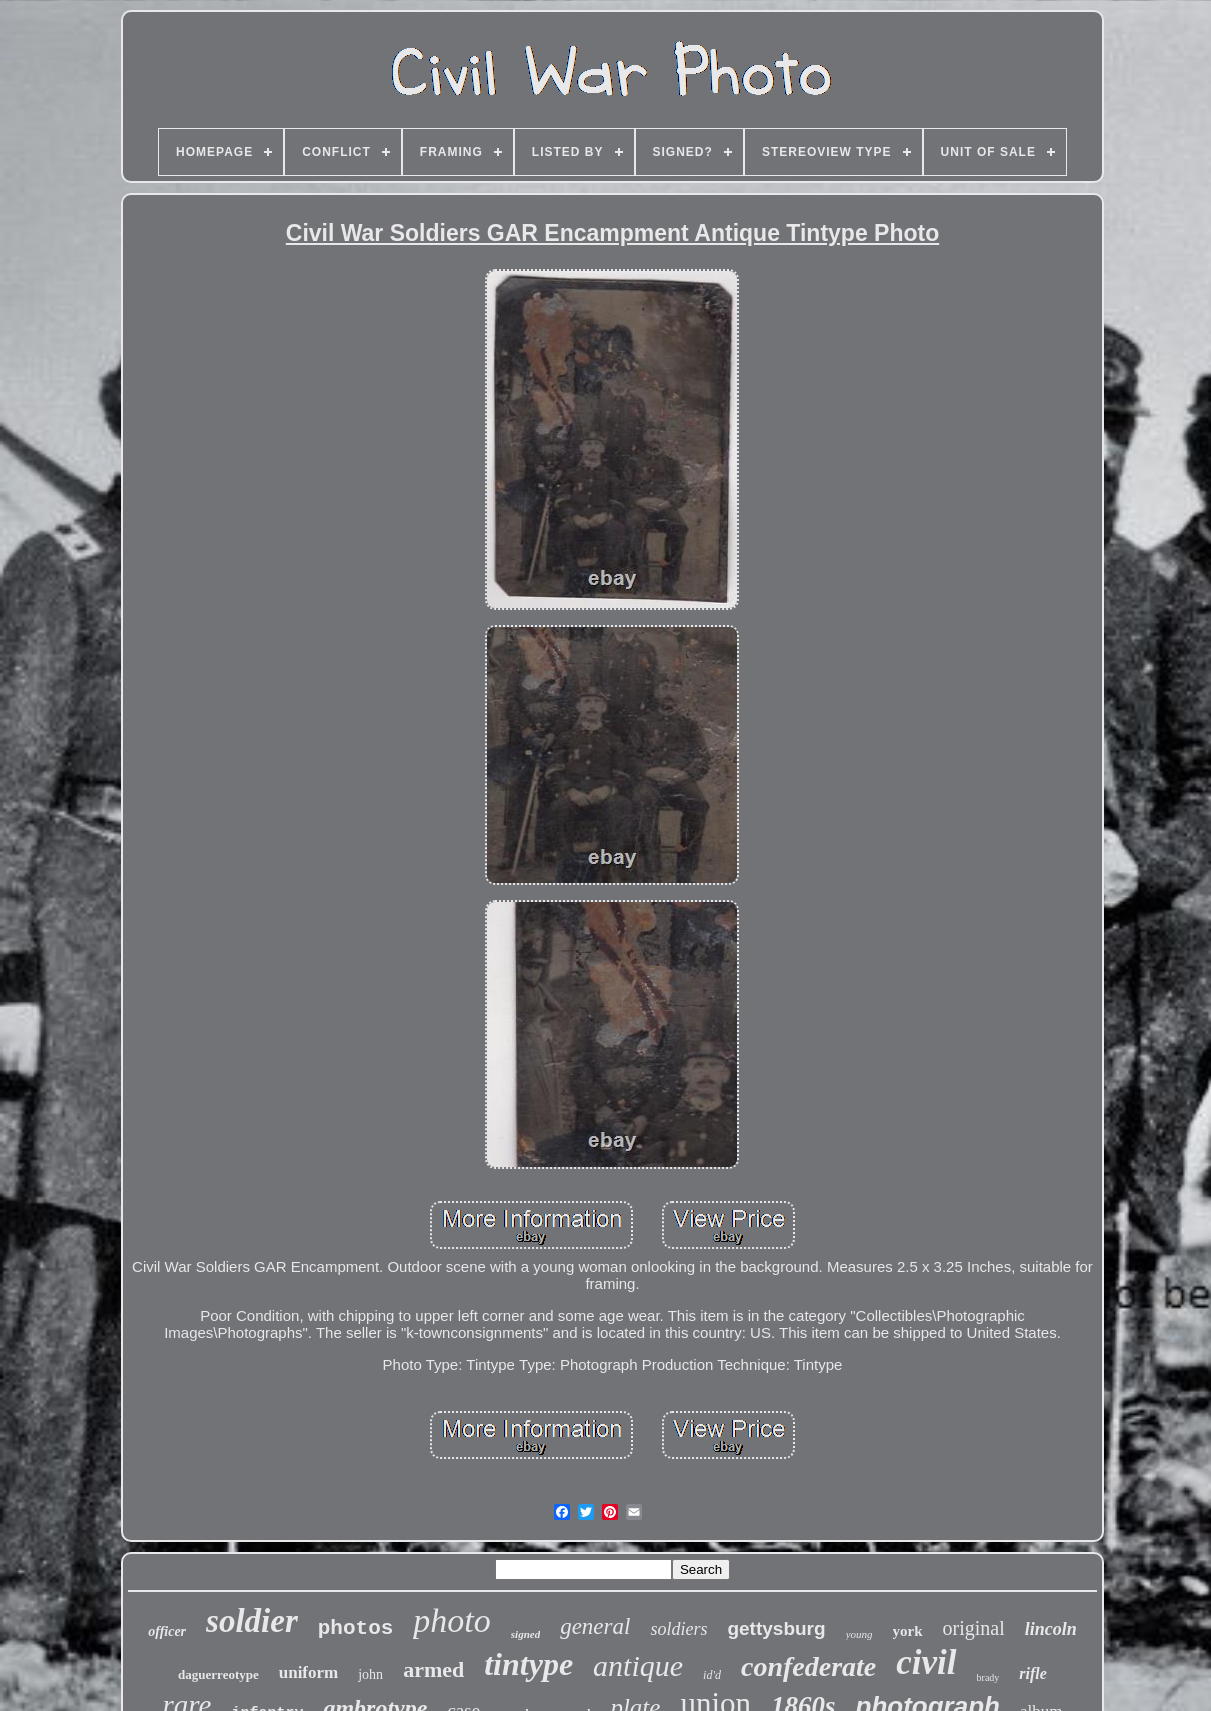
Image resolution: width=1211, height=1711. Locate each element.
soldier (252, 1621)
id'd (712, 1675)
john (370, 1674)
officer (167, 1631)
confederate (808, 1666)
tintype (528, 1664)
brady (988, 1677)
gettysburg (776, 1628)
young (859, 1634)
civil (926, 1662)
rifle (1033, 1673)
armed (433, 1669)
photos (356, 1628)
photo (451, 1620)
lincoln (1051, 1629)
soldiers (678, 1629)
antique (638, 1665)
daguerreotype (218, 1674)
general (595, 1626)
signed (525, 1634)
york (908, 1631)
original (974, 1628)
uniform (309, 1672)
